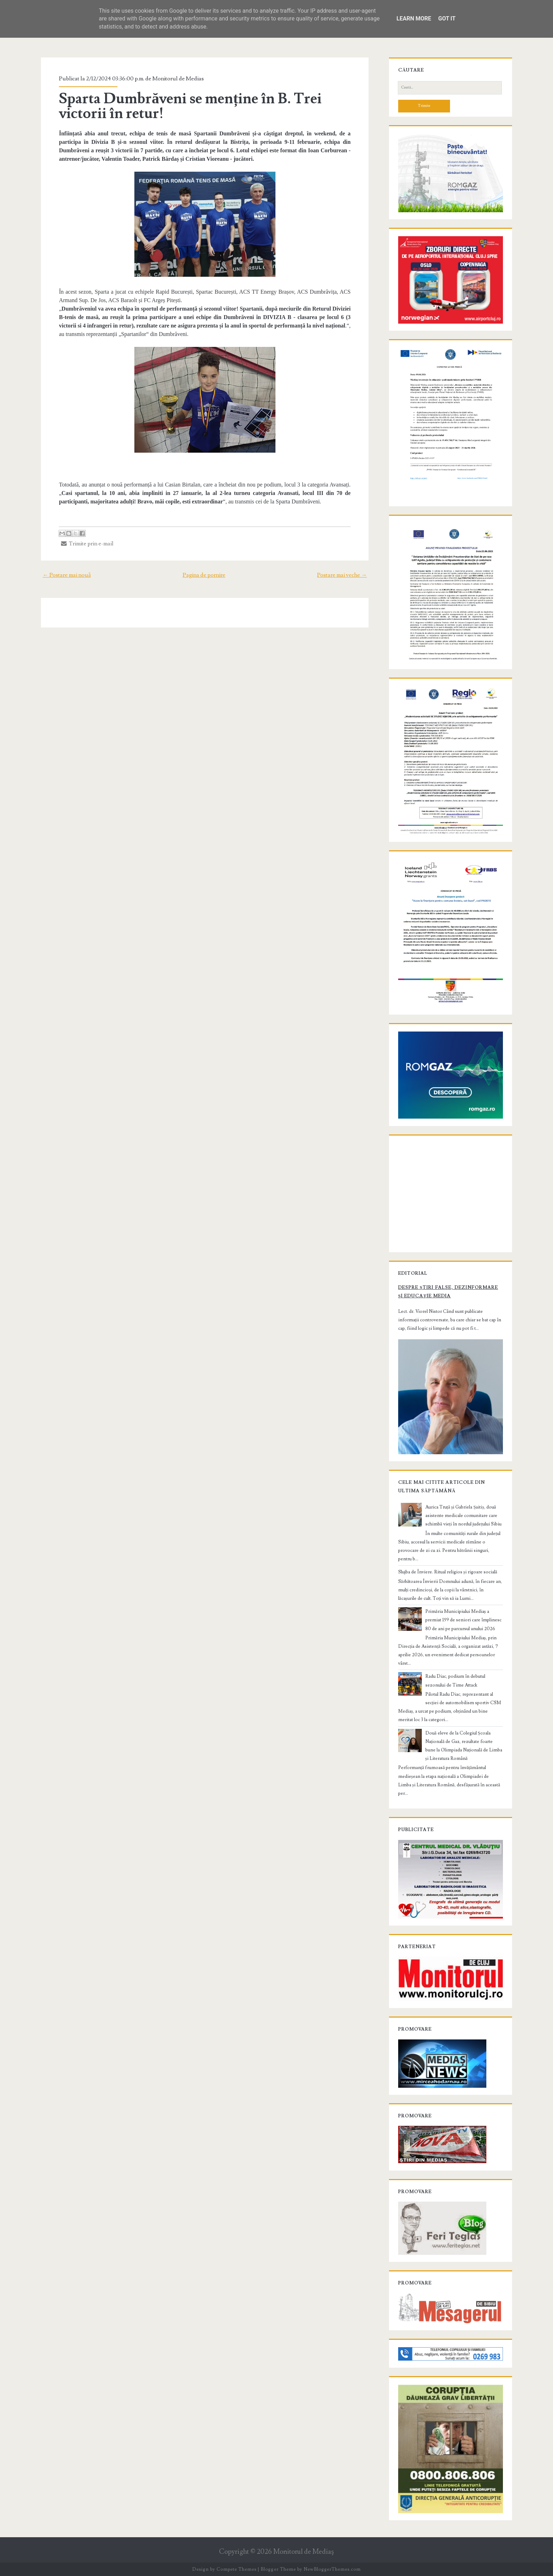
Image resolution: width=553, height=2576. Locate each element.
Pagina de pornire (204, 575)
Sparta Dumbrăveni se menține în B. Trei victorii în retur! (190, 106)
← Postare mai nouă (67, 575)
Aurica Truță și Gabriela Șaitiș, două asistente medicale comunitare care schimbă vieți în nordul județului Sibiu (463, 1515)
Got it (446, 18)
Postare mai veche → (342, 575)
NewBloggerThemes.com (332, 2569)
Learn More (413, 18)
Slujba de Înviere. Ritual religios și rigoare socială (447, 1572)
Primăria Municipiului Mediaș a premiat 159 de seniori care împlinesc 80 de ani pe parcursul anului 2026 (463, 1620)
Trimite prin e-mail (87, 543)
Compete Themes (236, 2569)
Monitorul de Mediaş (303, 2551)
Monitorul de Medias (178, 78)
